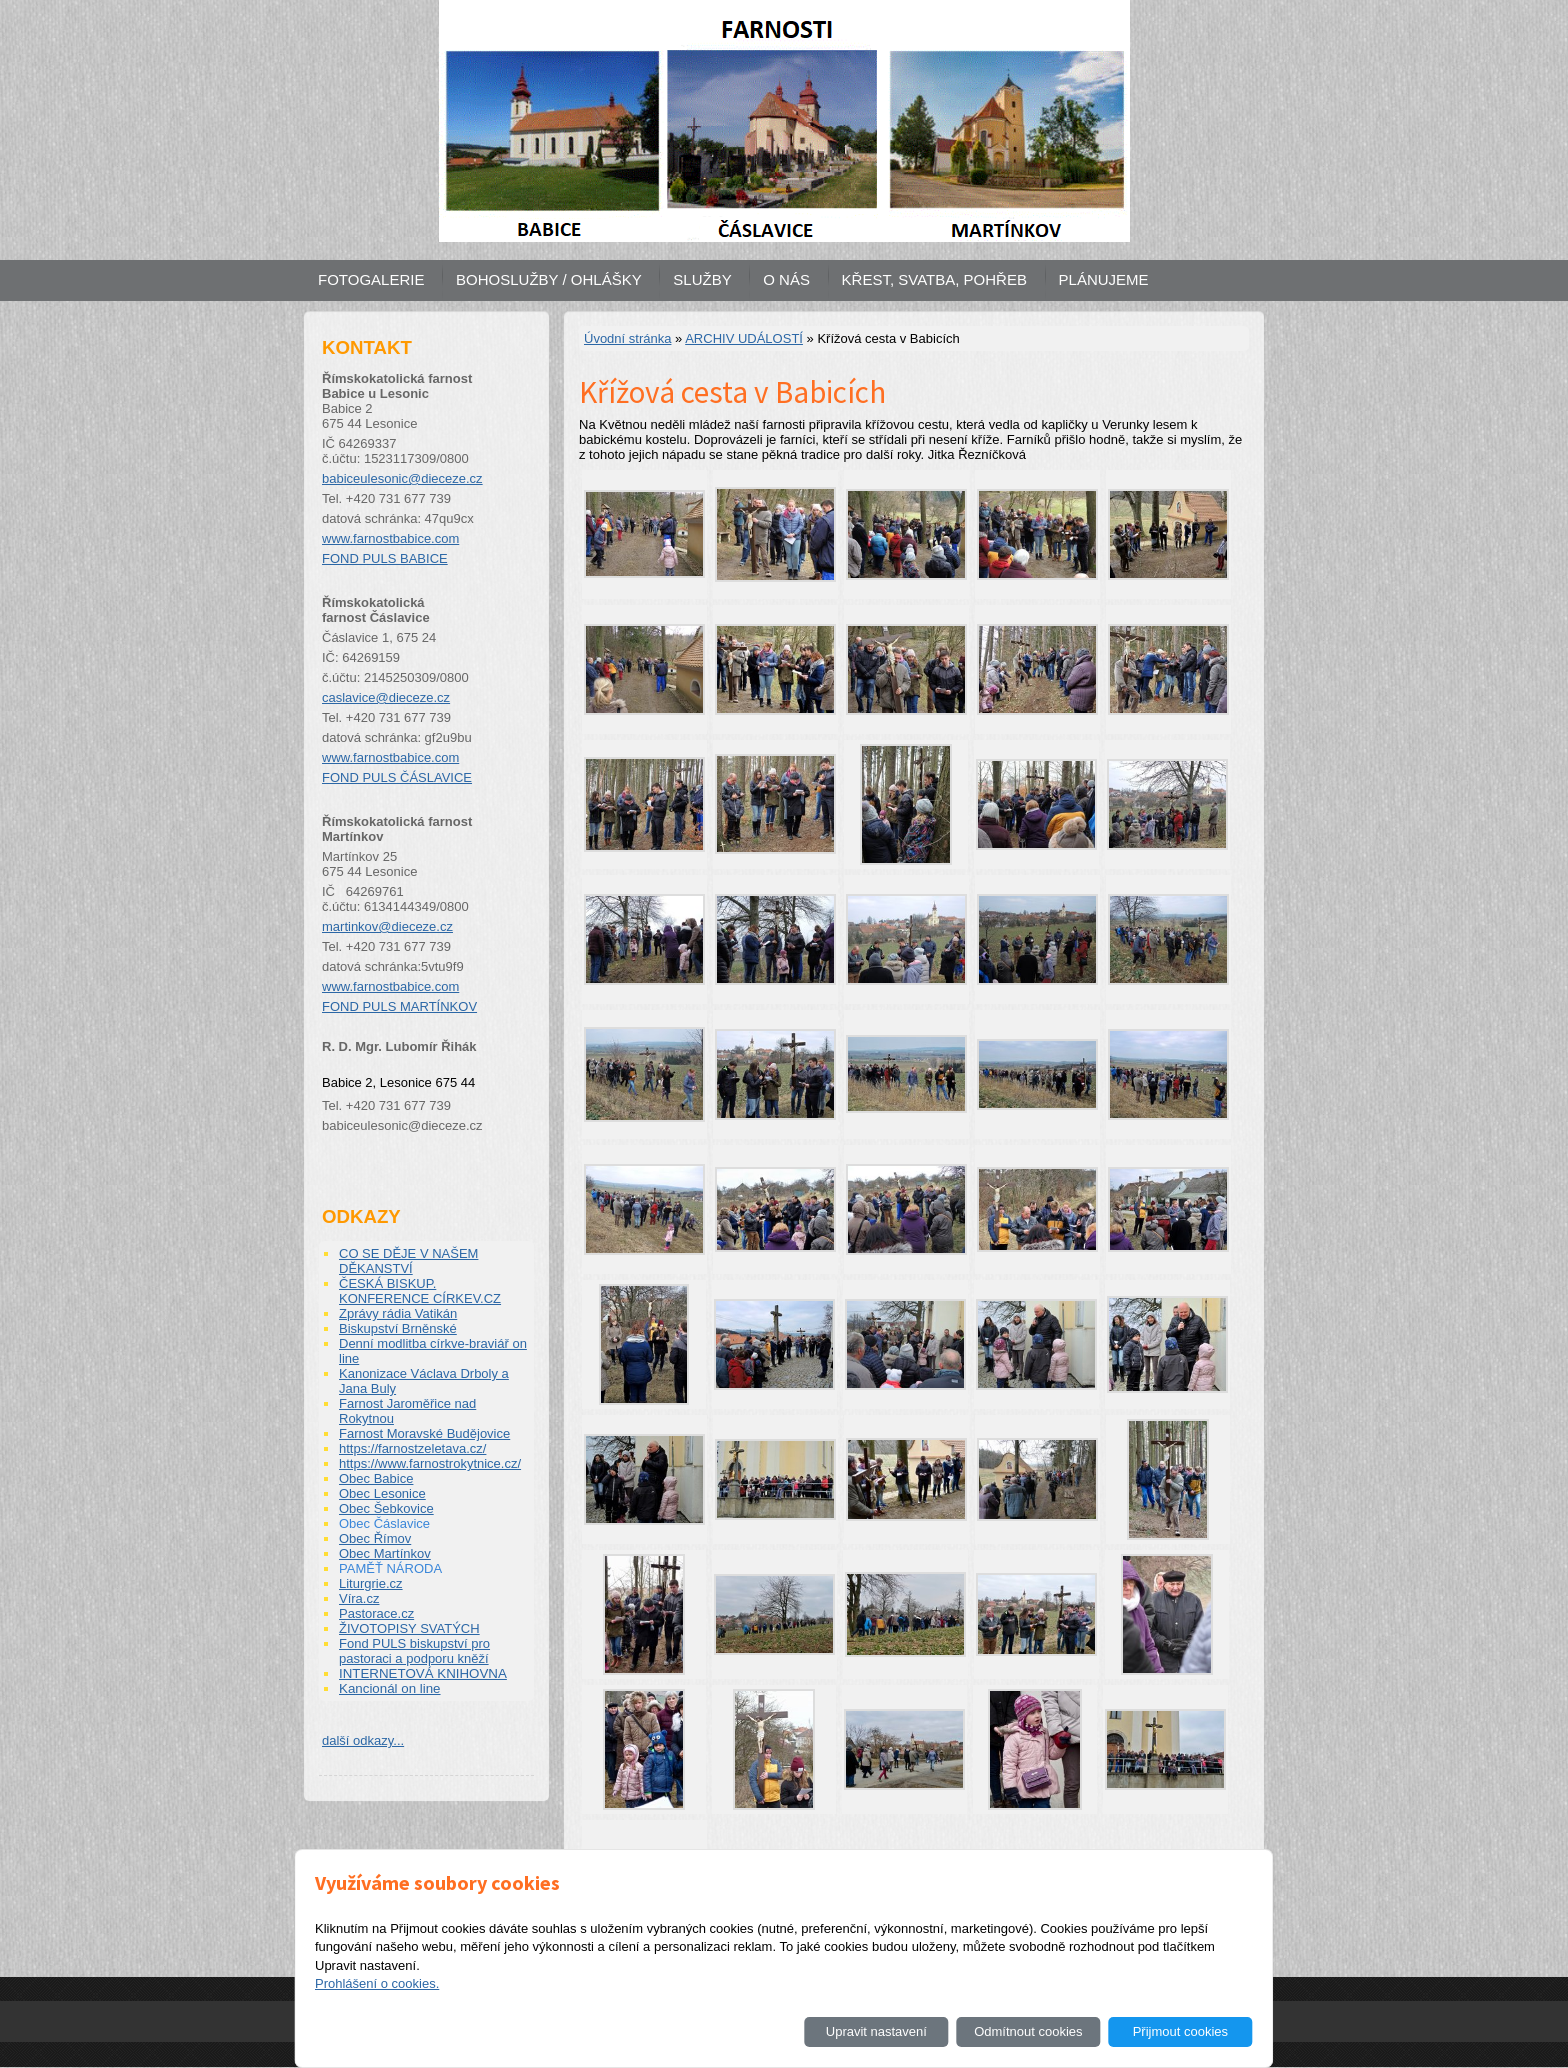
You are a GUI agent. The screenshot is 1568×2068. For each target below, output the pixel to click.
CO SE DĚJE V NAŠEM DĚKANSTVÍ (408, 1261)
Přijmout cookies (1180, 2031)
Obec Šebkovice (386, 1508)
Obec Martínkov (385, 1553)
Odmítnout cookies (1028, 2031)
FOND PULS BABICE (385, 558)
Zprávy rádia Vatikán (398, 1313)
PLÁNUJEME (1104, 279)
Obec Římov (375, 1538)
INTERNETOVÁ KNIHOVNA (423, 1673)
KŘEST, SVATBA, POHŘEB (934, 279)
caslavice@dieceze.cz (386, 697)
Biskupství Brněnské (398, 1328)
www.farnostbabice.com (390, 538)
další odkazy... (363, 1740)
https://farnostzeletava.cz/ (412, 1448)
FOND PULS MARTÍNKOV (399, 1006)
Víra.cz (359, 1598)
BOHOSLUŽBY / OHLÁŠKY (549, 279)
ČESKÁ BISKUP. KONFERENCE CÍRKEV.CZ (420, 1291)
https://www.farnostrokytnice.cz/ (430, 1463)
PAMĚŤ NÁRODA (390, 1568)
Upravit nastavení (876, 2031)
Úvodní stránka (627, 338)
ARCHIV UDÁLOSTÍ (744, 338)
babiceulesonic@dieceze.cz (402, 478)
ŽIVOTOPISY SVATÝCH (409, 1628)
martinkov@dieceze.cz (387, 926)
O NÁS (786, 279)
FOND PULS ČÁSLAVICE (397, 777)
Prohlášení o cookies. (377, 1983)
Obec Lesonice (382, 1493)
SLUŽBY (702, 279)
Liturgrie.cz (371, 1583)
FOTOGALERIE (371, 279)
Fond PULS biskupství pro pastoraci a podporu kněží (414, 1651)
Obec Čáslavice (384, 1523)
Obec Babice (376, 1478)
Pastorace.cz (376, 1613)
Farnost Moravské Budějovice (424, 1433)
